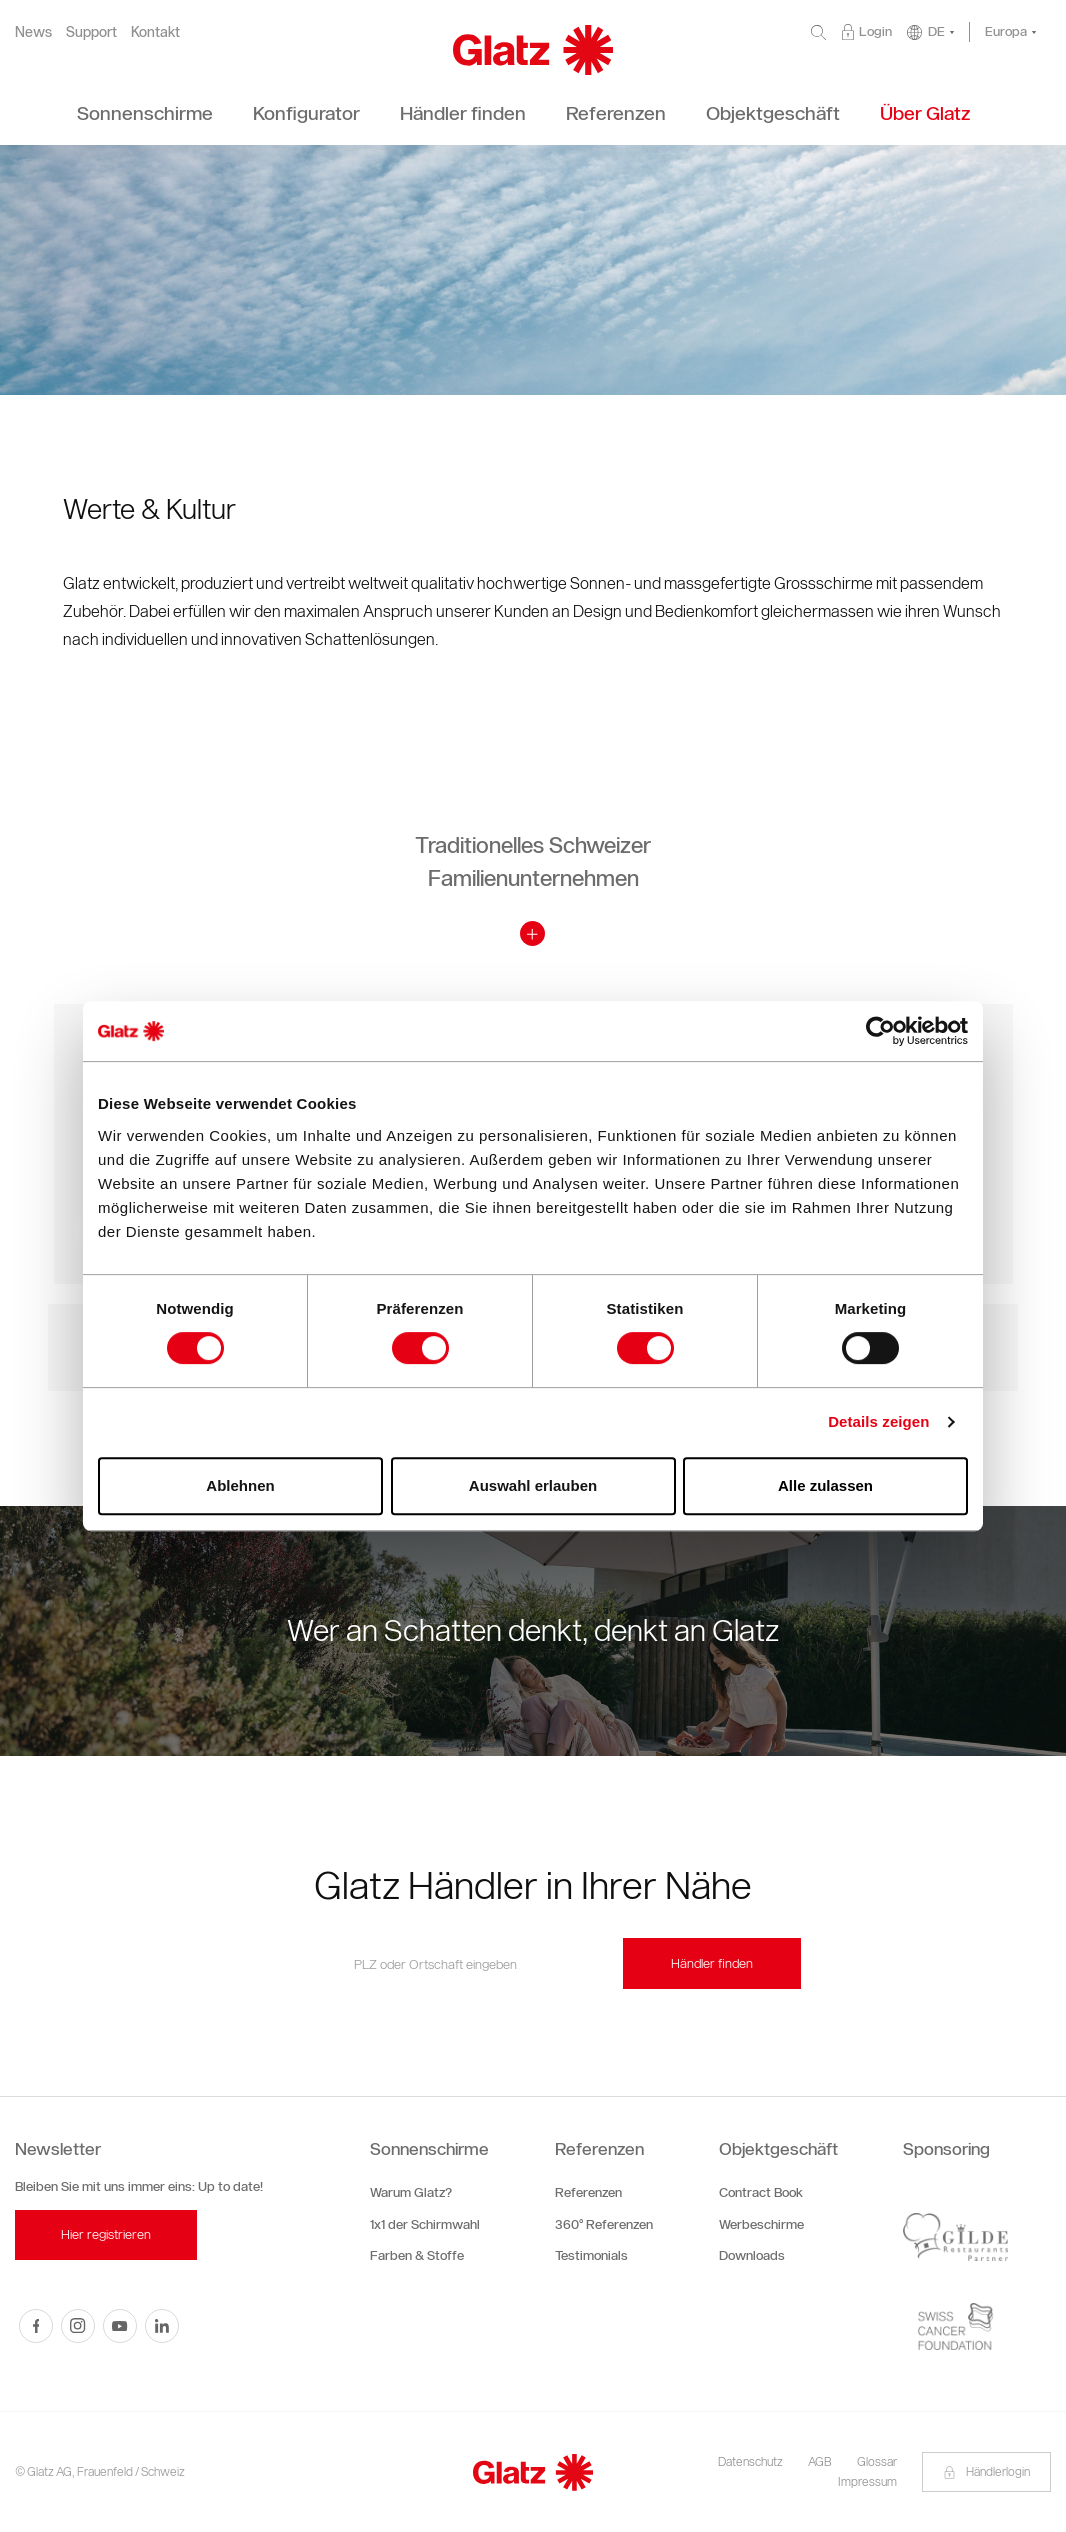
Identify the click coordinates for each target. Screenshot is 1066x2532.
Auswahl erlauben (533, 1485)
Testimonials (591, 2255)
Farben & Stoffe (417, 2255)
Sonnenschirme (429, 2149)
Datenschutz (750, 2461)
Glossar (877, 2461)
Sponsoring (946, 2149)
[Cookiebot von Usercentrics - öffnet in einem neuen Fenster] (880, 1031)
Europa (1006, 31)
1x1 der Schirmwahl (425, 2224)
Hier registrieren (106, 2234)
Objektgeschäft (778, 2149)
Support (91, 32)
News (33, 32)
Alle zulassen (825, 1485)
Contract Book (761, 2192)
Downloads (752, 2255)
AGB (820, 2461)
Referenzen (599, 2149)
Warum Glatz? (411, 2192)
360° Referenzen (604, 2224)
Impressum (867, 2481)
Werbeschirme (761, 2224)
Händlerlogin (986, 2471)
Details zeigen (878, 1421)
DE (936, 31)
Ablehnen (240, 1485)
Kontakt (155, 32)
